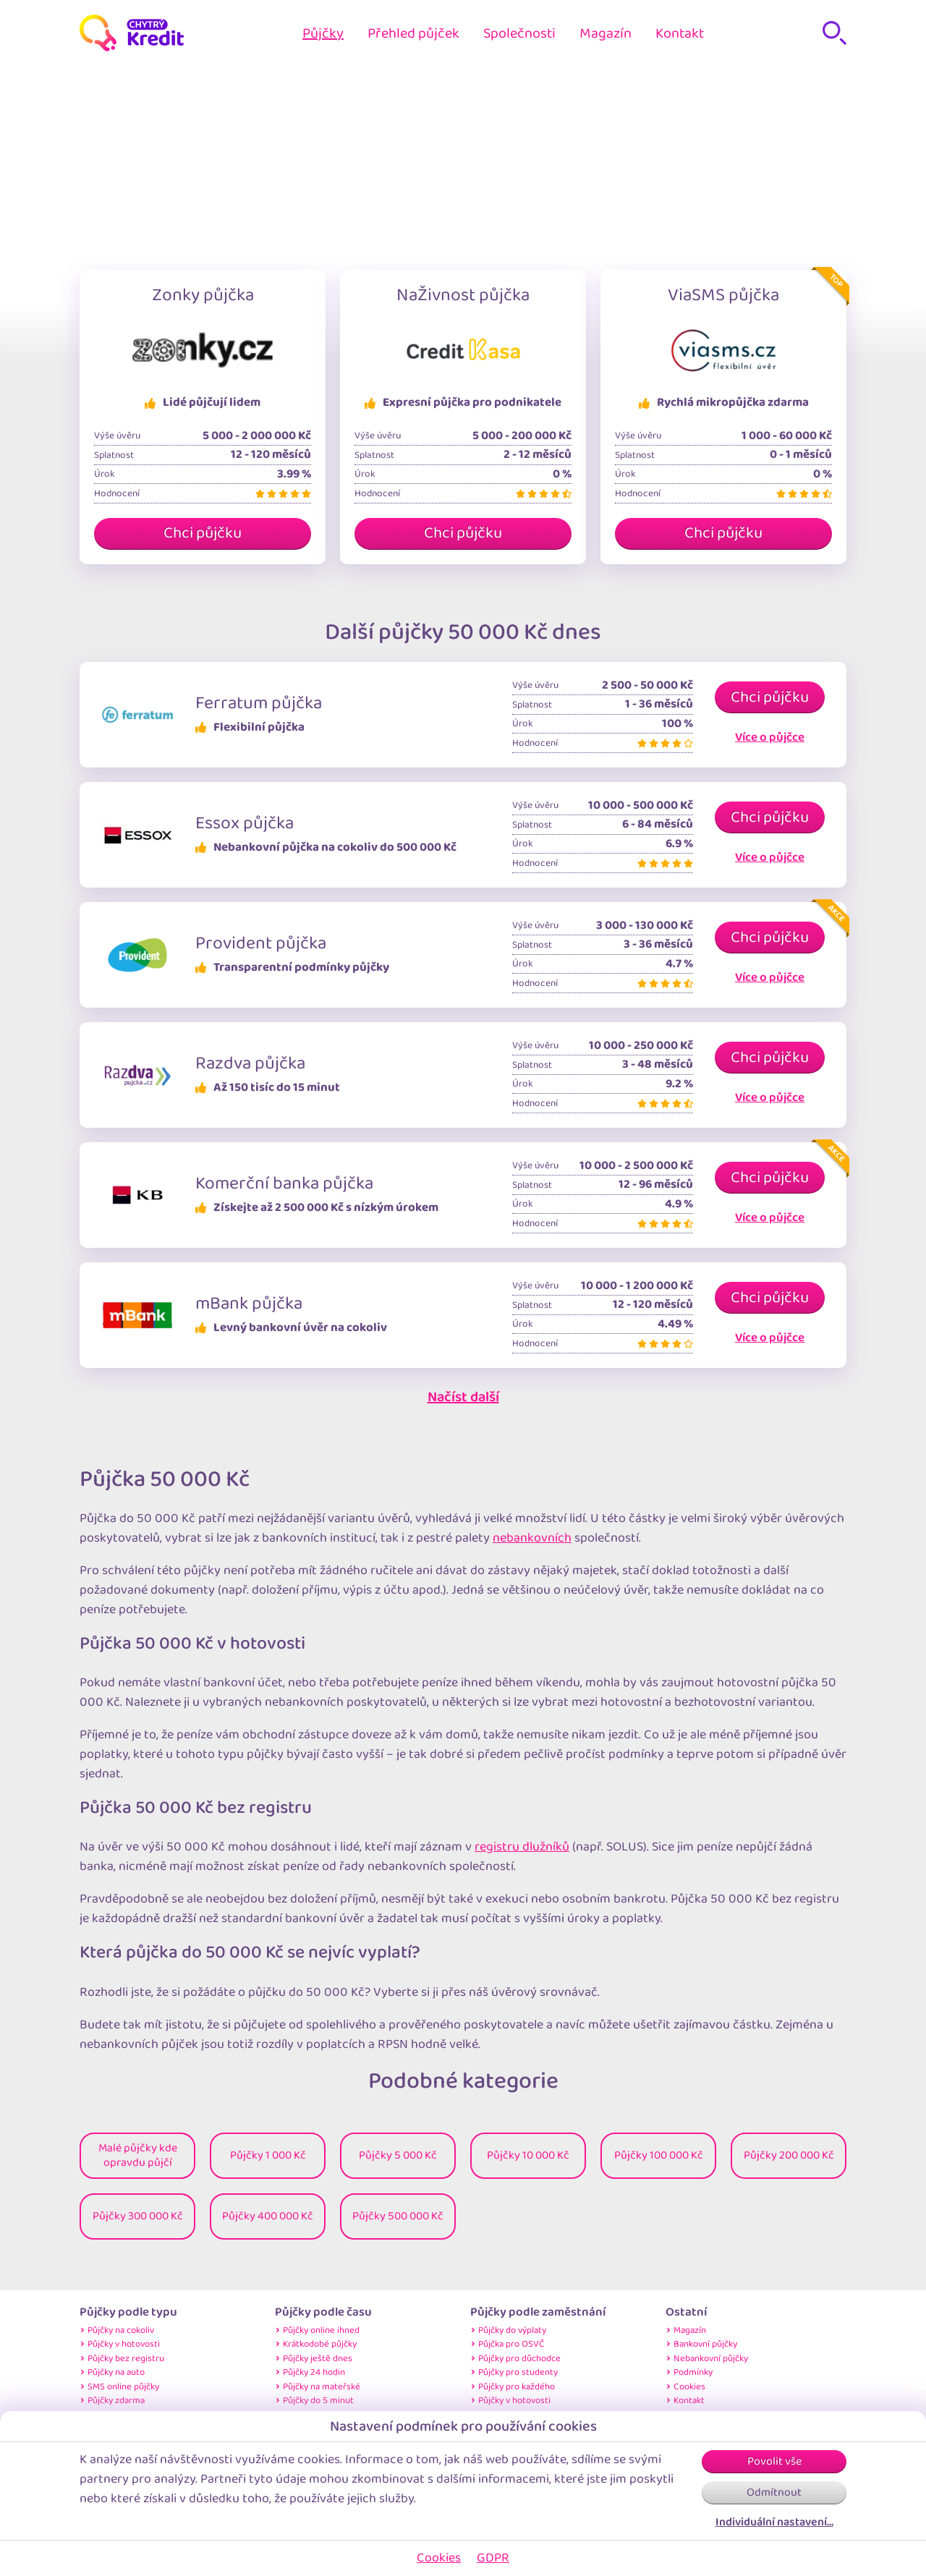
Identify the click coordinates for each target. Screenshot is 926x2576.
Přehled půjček (413, 33)
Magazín (605, 33)
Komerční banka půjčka (284, 1183)
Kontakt (679, 33)
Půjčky (323, 33)
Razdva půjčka (250, 1063)
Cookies (439, 2558)
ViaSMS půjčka (723, 295)
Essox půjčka (244, 823)
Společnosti (519, 33)
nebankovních (532, 1538)
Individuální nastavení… (774, 2522)
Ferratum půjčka (258, 703)
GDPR (493, 2558)
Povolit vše (774, 2461)
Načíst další (463, 1396)
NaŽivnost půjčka (463, 295)
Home (411, 108)
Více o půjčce (769, 737)
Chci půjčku (202, 533)
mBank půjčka (248, 1303)
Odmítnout (774, 2492)
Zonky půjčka (203, 295)
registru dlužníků (522, 1847)
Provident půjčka (260, 943)
